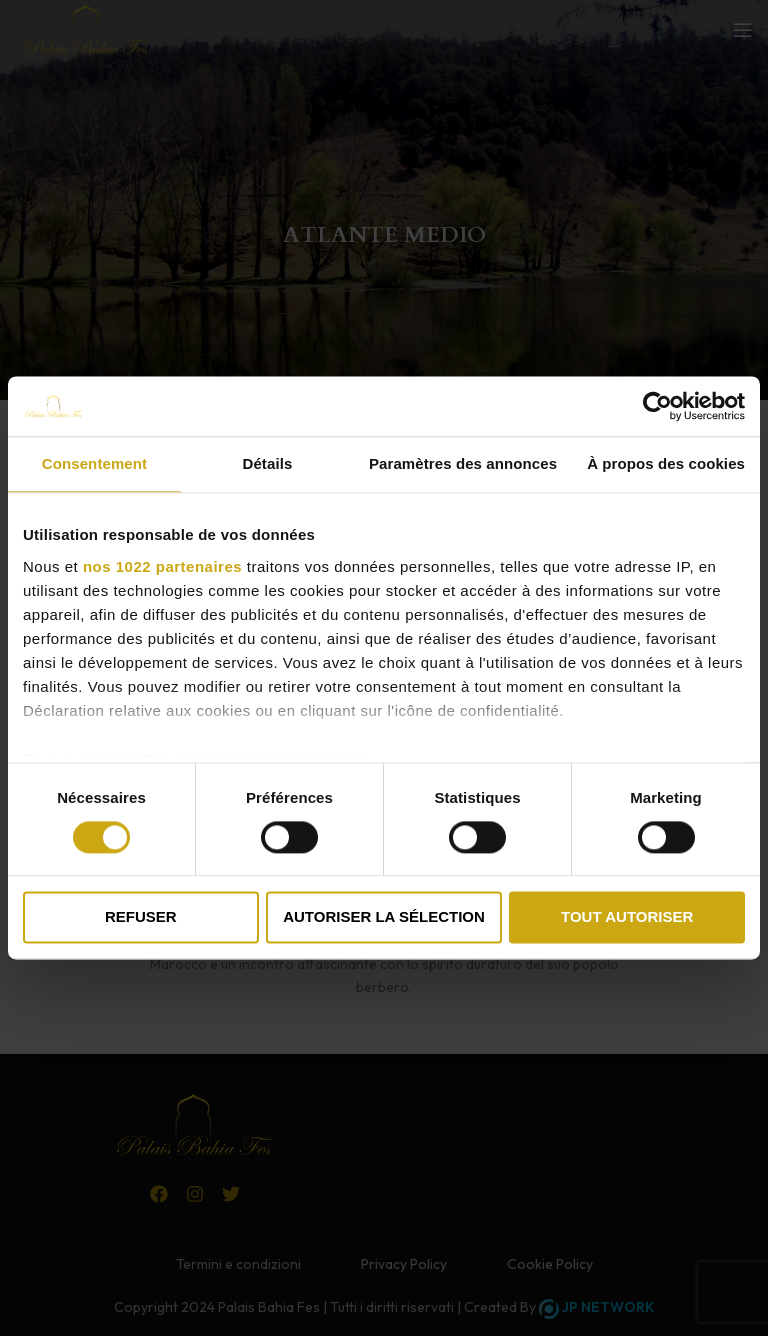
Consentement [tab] (94, 463)
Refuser (141, 917)
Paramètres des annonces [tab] (463, 463)
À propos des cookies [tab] (666, 463)
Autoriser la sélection (384, 917)
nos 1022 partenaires (162, 566)
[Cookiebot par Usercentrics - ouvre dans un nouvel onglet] (657, 406)
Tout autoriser (627, 917)
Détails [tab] (267, 463)
